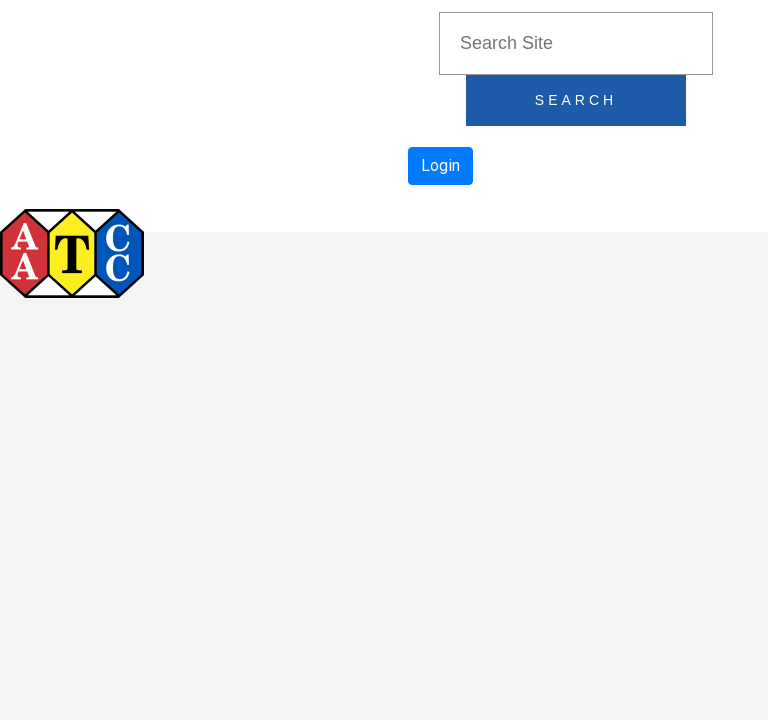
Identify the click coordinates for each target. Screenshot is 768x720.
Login (440, 165)
